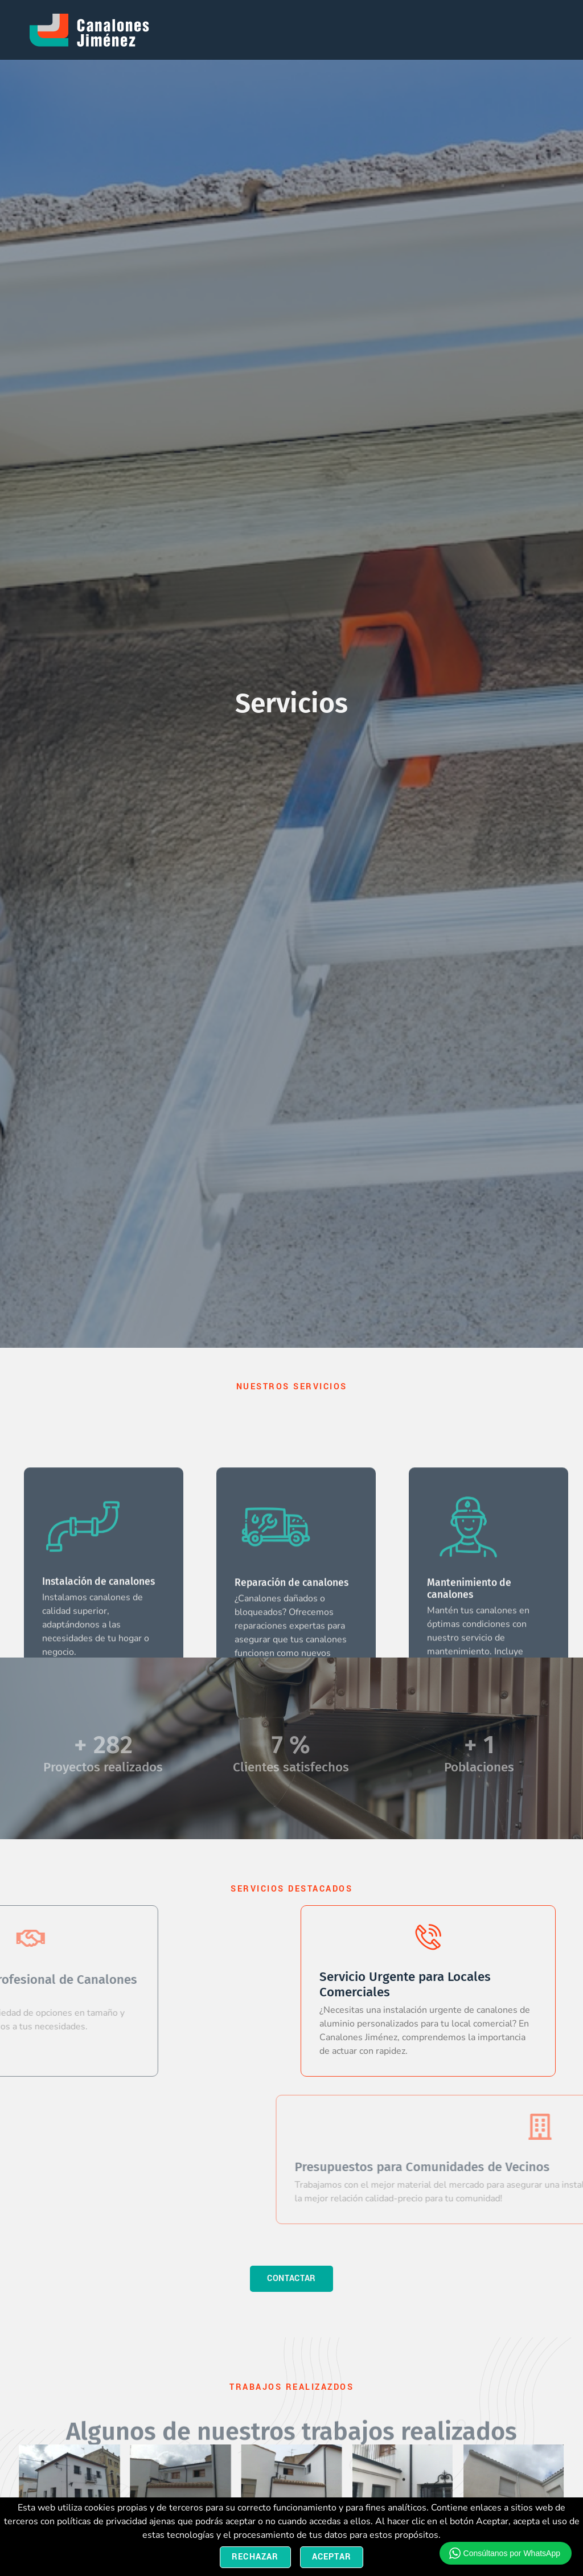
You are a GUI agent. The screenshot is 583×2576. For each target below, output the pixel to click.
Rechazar (255, 2557)
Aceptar (331, 2557)
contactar (291, 2278)
